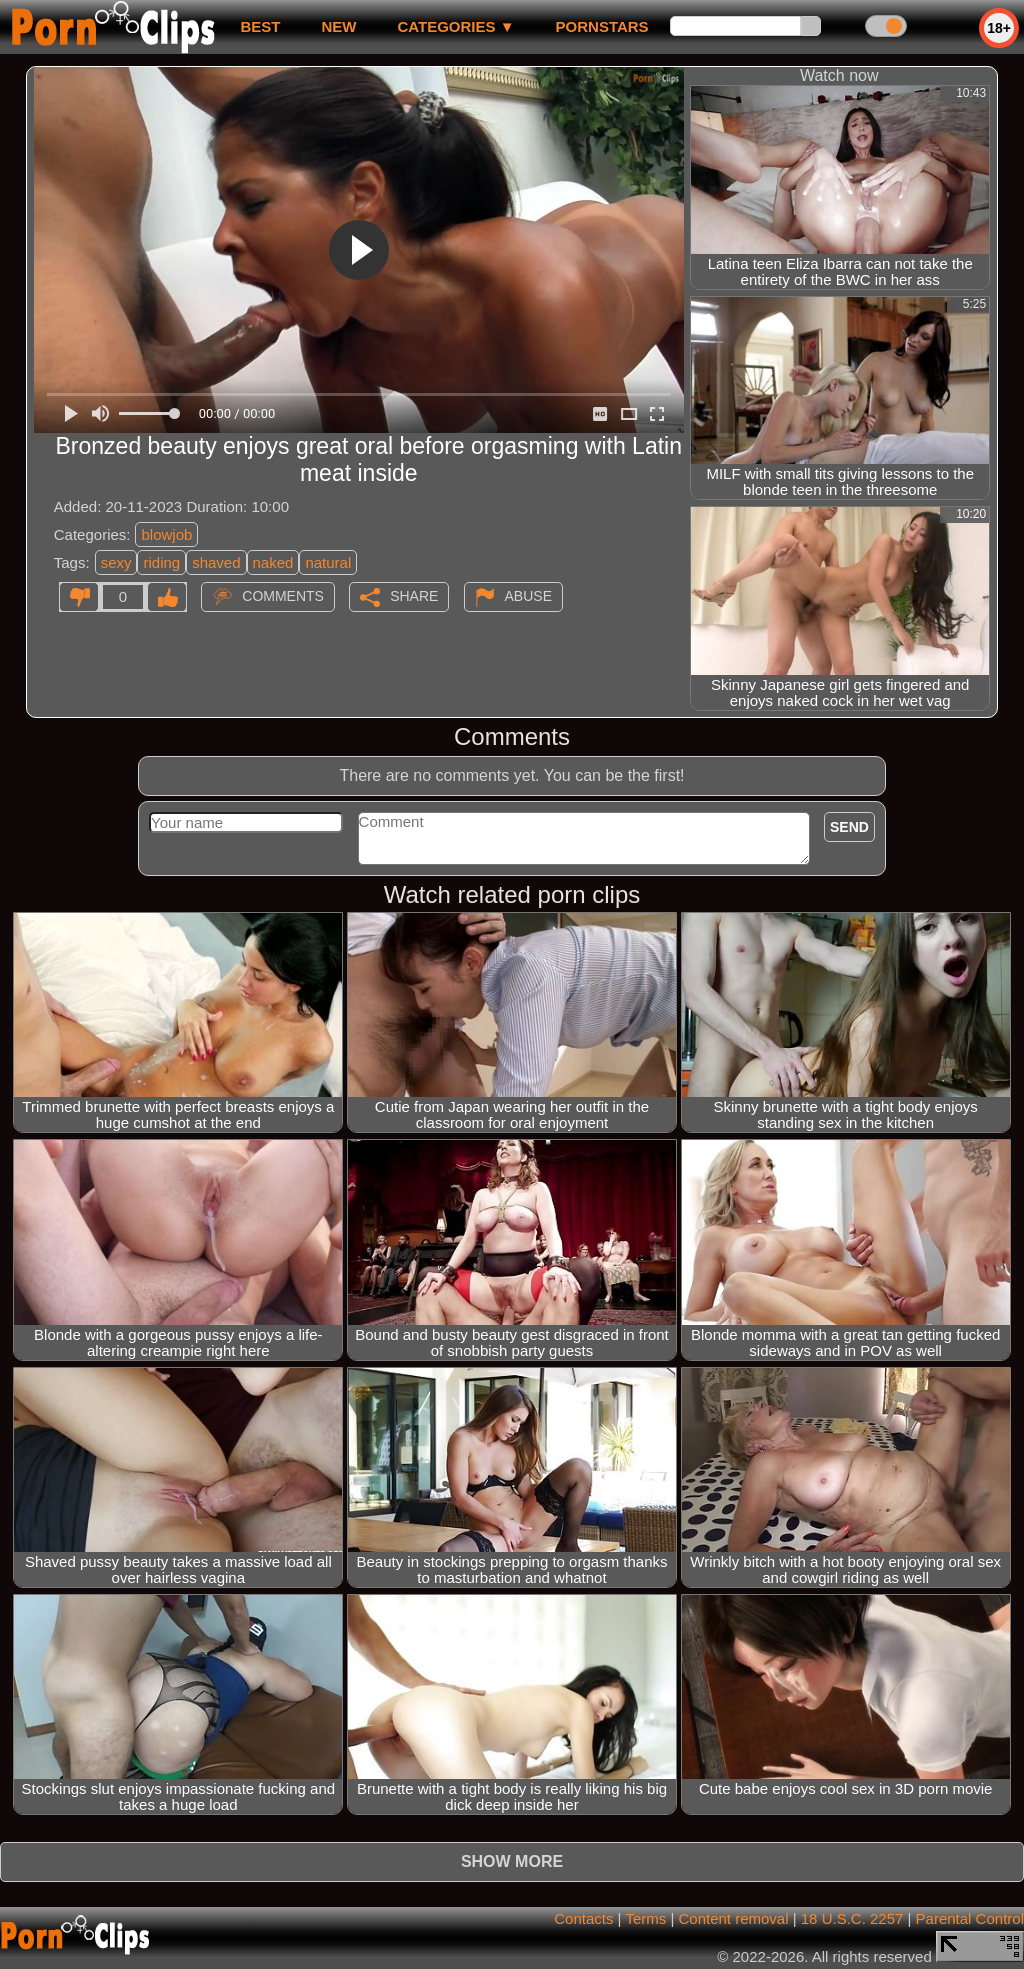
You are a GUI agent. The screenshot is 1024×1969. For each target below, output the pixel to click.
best (260, 26)
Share (414, 596)
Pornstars (602, 26)
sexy (116, 562)
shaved (216, 562)
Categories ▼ (455, 26)
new (338, 26)
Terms (645, 1918)
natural (328, 562)
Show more (512, 1861)
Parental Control (970, 1918)
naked (273, 562)
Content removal (733, 1918)
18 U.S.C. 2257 (852, 1918)
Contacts (583, 1918)
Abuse (528, 596)
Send (849, 827)
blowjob (166, 534)
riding (161, 562)
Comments (283, 596)
